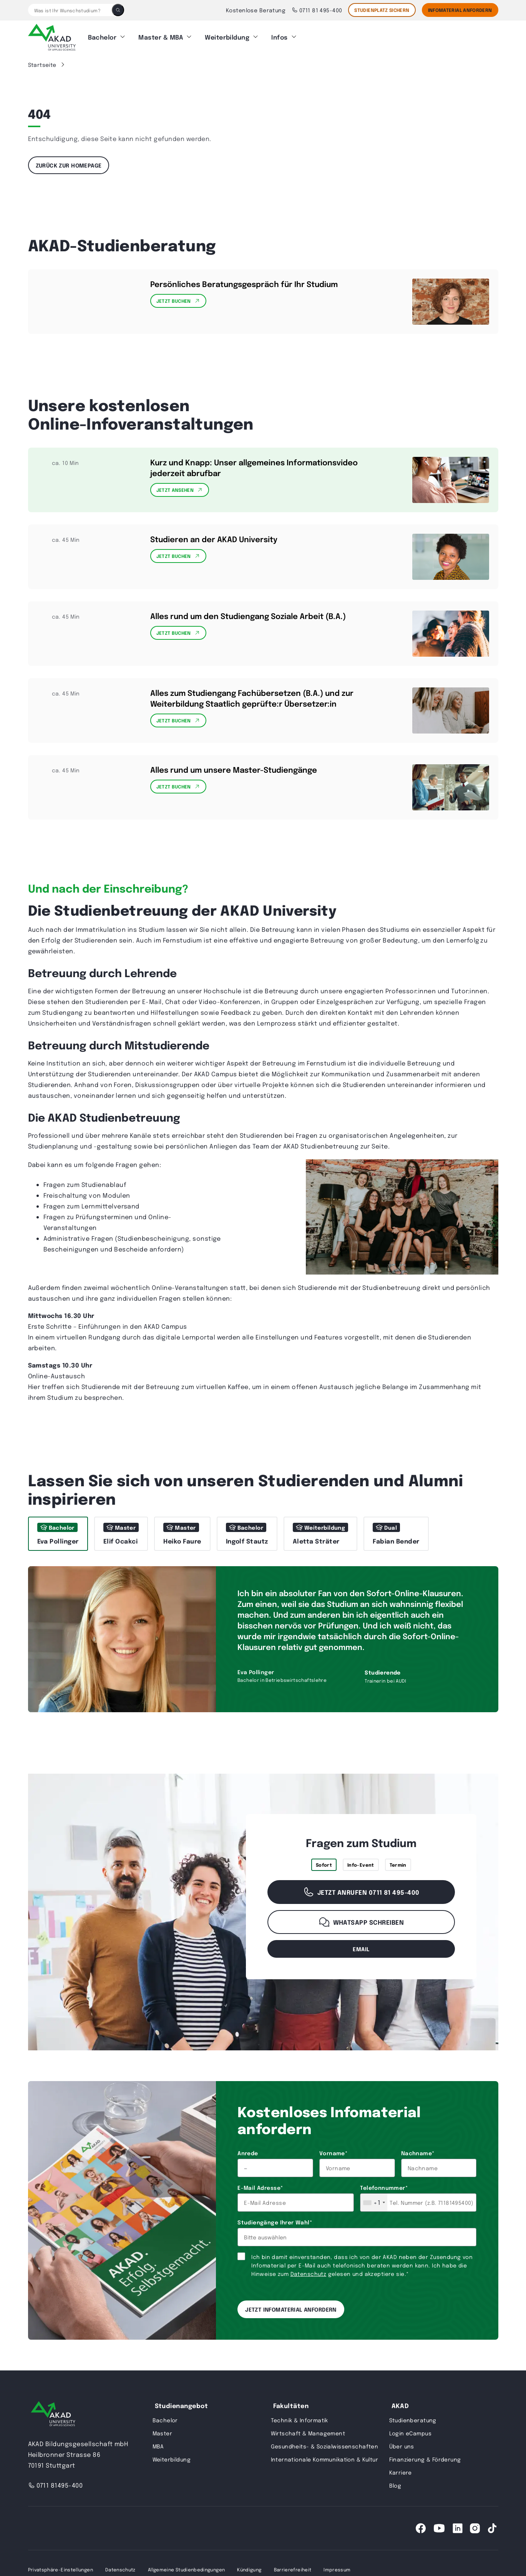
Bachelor (102, 37)
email (361, 1948)
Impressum (337, 2569)
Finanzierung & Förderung (425, 2459)
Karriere (400, 2472)
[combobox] (373, 2202)
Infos (279, 37)
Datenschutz (308, 2273)
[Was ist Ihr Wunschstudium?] (70, 10)
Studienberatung (412, 2420)
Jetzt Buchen (178, 301)
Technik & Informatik (299, 2420)
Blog (395, 2485)
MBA (158, 2446)
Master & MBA (160, 37)
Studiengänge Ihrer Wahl (274, 2222)
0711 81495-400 (55, 2485)
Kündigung (249, 2569)
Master (163, 2433)
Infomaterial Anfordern (460, 10)
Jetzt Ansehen (179, 490)
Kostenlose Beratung (255, 10)
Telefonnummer (384, 2187)
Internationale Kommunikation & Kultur (324, 2459)
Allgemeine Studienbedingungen (186, 2569)
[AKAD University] (53, 2415)
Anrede (247, 2152)
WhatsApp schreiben (361, 1922)
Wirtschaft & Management (308, 2433)
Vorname (333, 2152)
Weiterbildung (227, 37)
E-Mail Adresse (260, 2187)
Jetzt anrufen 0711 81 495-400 (361, 1892)
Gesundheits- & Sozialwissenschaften (324, 2446)
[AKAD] (52, 37)
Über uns (401, 2446)
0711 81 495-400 (317, 10)
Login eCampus (410, 2433)
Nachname (418, 2152)
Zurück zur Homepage (69, 165)
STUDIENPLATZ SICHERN (381, 10)
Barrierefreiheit (293, 2569)
